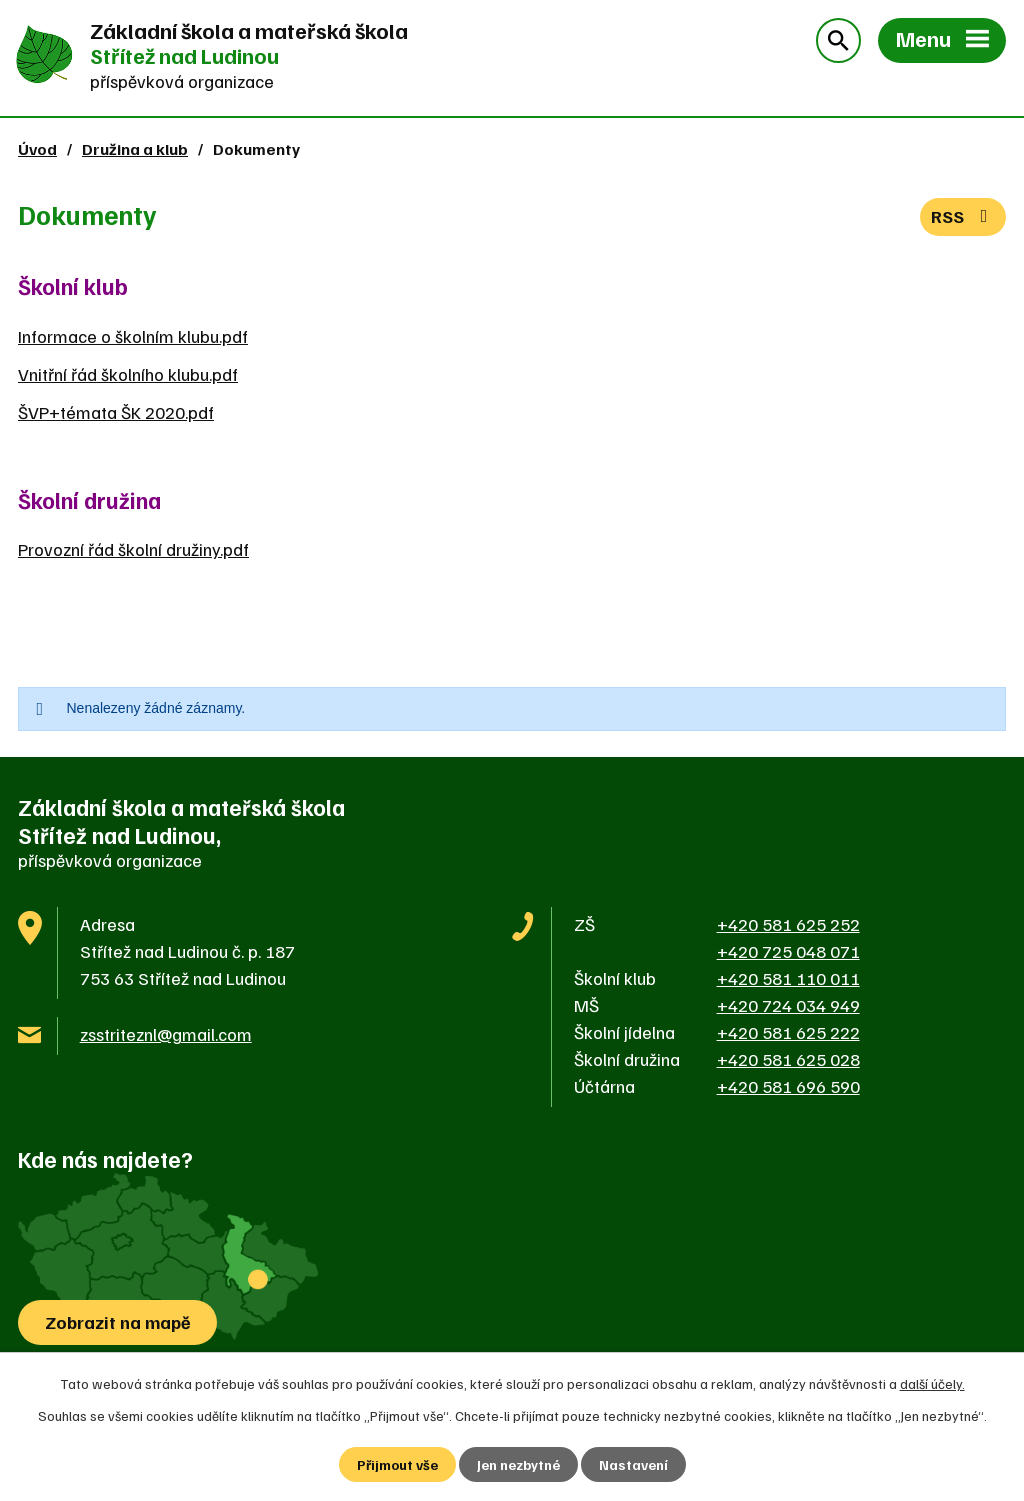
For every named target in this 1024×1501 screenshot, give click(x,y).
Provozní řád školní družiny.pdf (133, 549)
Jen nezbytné (518, 1464)
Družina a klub (135, 148)
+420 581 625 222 (788, 1032)
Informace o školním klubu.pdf (133, 336)
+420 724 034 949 (788, 1005)
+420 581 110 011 (788, 978)
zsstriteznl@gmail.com (166, 1034)
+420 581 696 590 (788, 1086)
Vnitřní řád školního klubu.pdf (128, 374)
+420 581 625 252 (788, 924)
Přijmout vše (397, 1464)
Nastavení (633, 1464)
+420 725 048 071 (788, 951)
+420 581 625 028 (788, 1059)
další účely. (932, 1383)
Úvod (37, 148)
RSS (963, 216)
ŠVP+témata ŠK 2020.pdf (116, 412)
